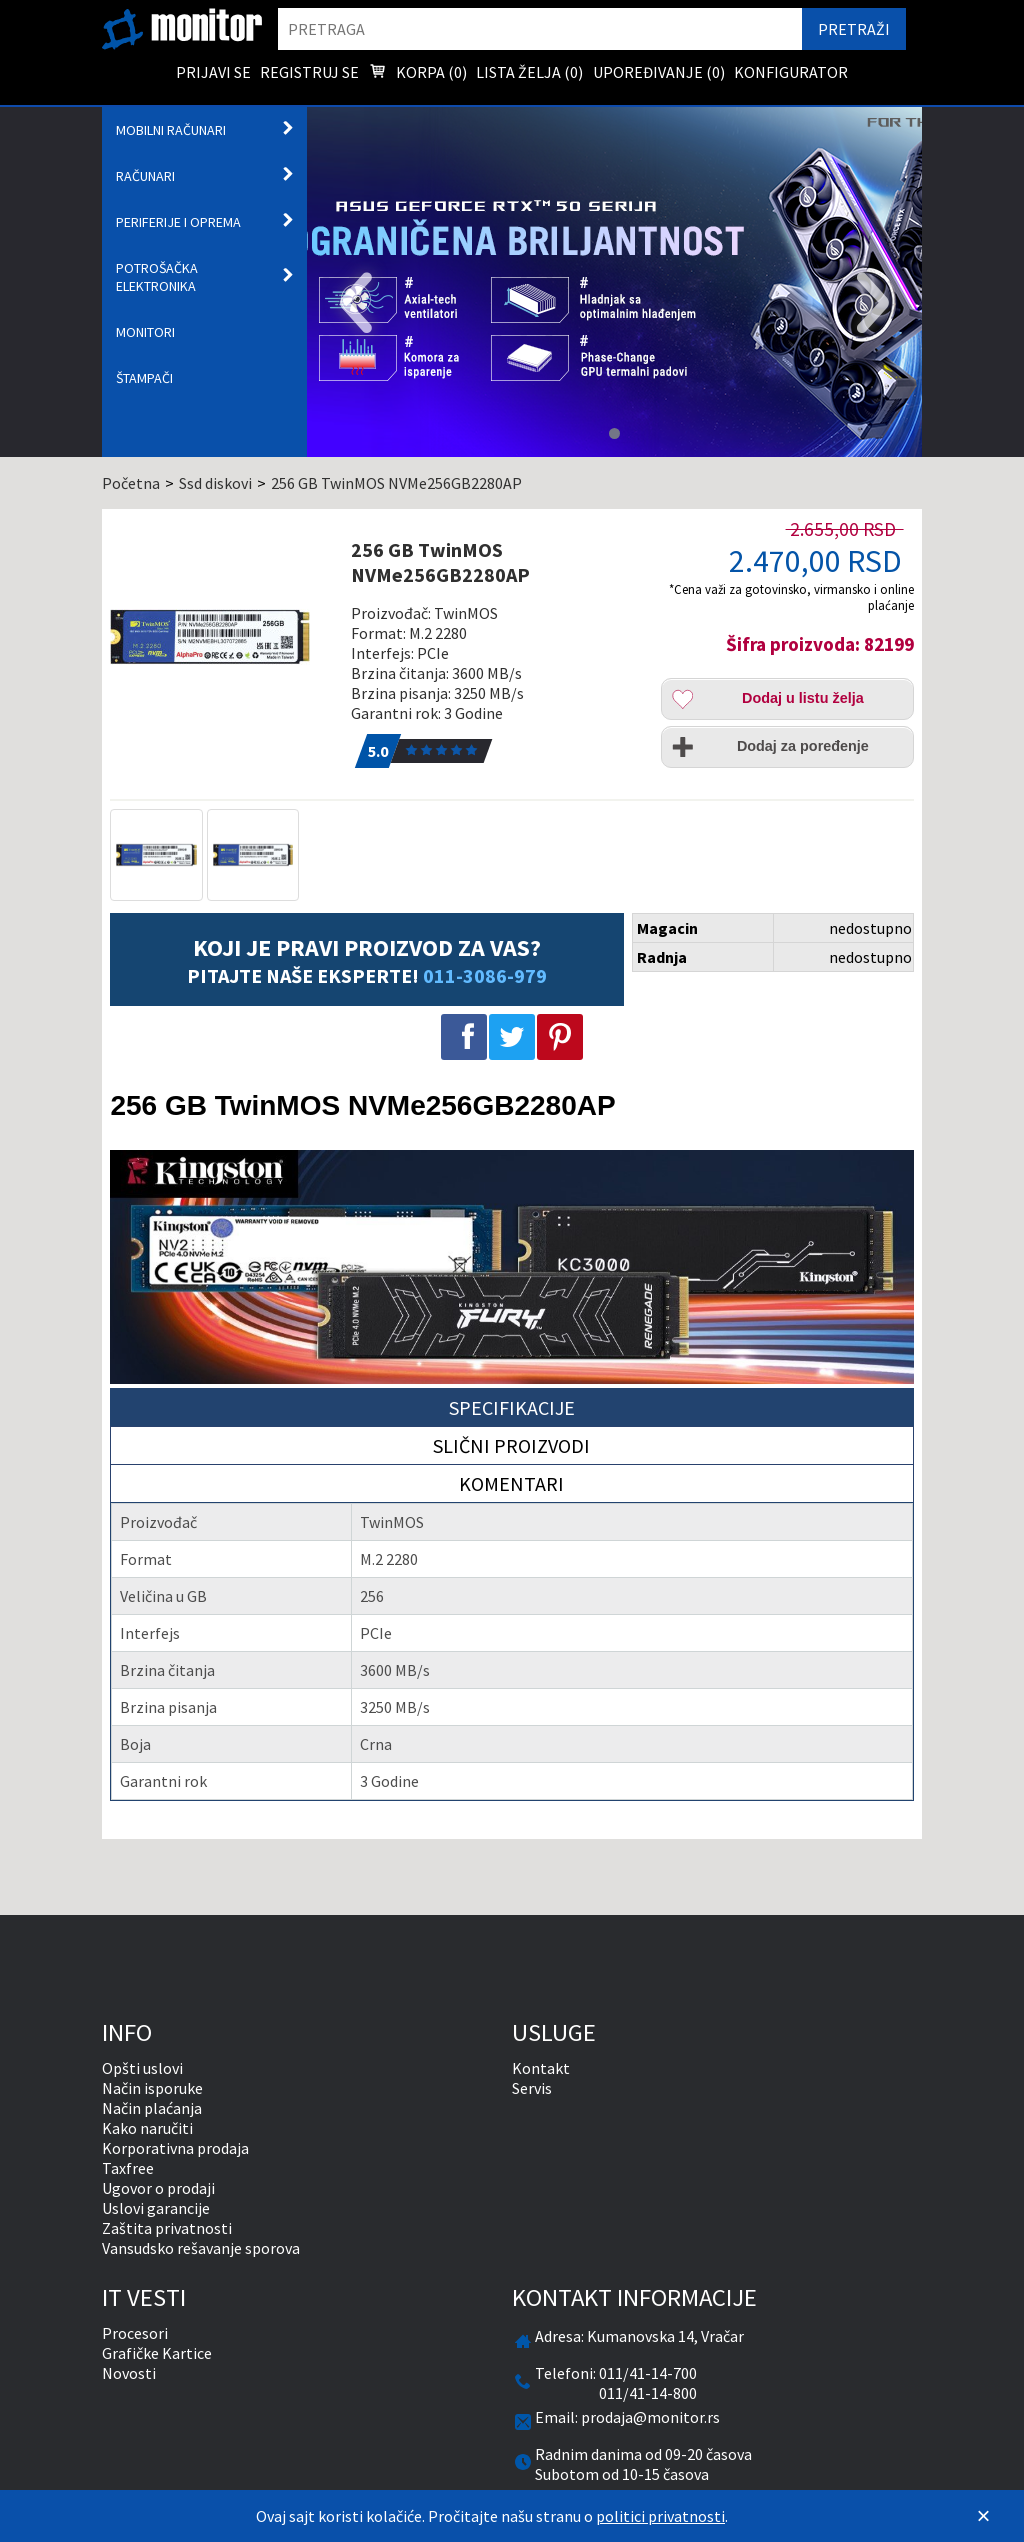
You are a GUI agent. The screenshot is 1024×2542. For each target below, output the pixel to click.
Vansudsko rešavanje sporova (201, 2248)
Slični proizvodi (511, 1445)
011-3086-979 (485, 975)
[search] (539, 29)
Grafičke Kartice (157, 2353)
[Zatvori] (984, 2516)
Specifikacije (512, 1407)
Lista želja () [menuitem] (529, 72)
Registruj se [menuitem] (309, 72)
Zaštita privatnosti (167, 2228)
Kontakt (541, 2068)
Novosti (129, 2373)
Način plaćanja (152, 2108)
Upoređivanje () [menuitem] (659, 72)
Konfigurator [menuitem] (791, 72)
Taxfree (128, 2168)
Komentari (511, 1483)
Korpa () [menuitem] (418, 74)
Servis (532, 2088)
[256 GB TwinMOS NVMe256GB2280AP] (222, 637)
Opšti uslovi (142, 2068)
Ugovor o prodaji (158, 2188)
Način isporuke (152, 2088)
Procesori (135, 2333)
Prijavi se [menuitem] (213, 72)
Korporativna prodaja (175, 2148)
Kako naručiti (147, 2128)
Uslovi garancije (156, 2208)
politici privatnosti (660, 2516)
